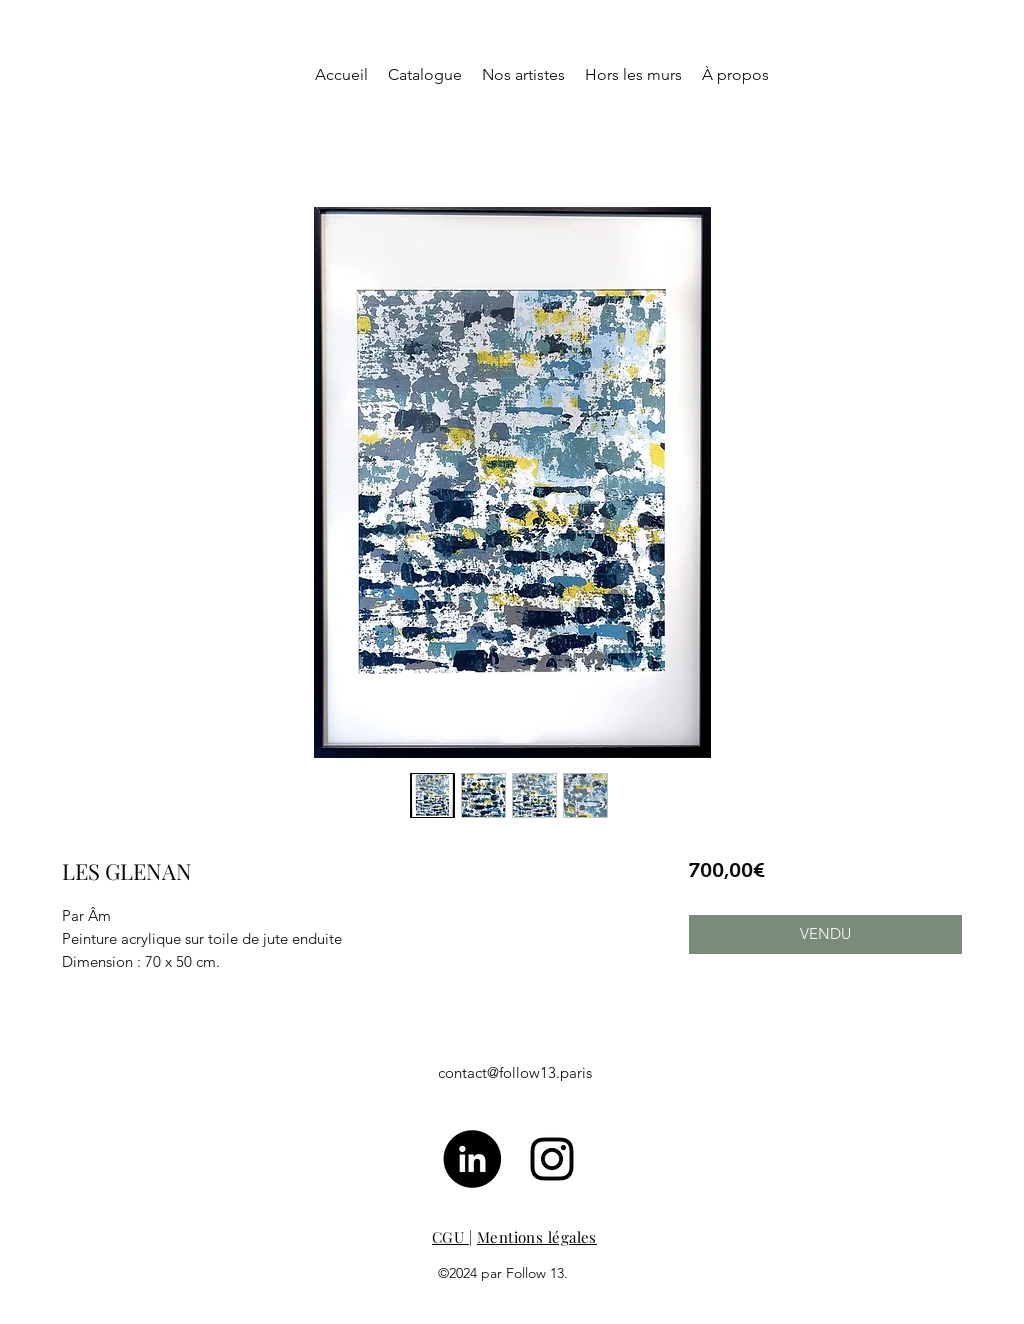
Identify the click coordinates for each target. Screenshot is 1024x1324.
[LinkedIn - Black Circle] (472, 1159)
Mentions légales (537, 1237)
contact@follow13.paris (515, 1072)
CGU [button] (450, 1237)
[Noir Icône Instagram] (552, 1159)
